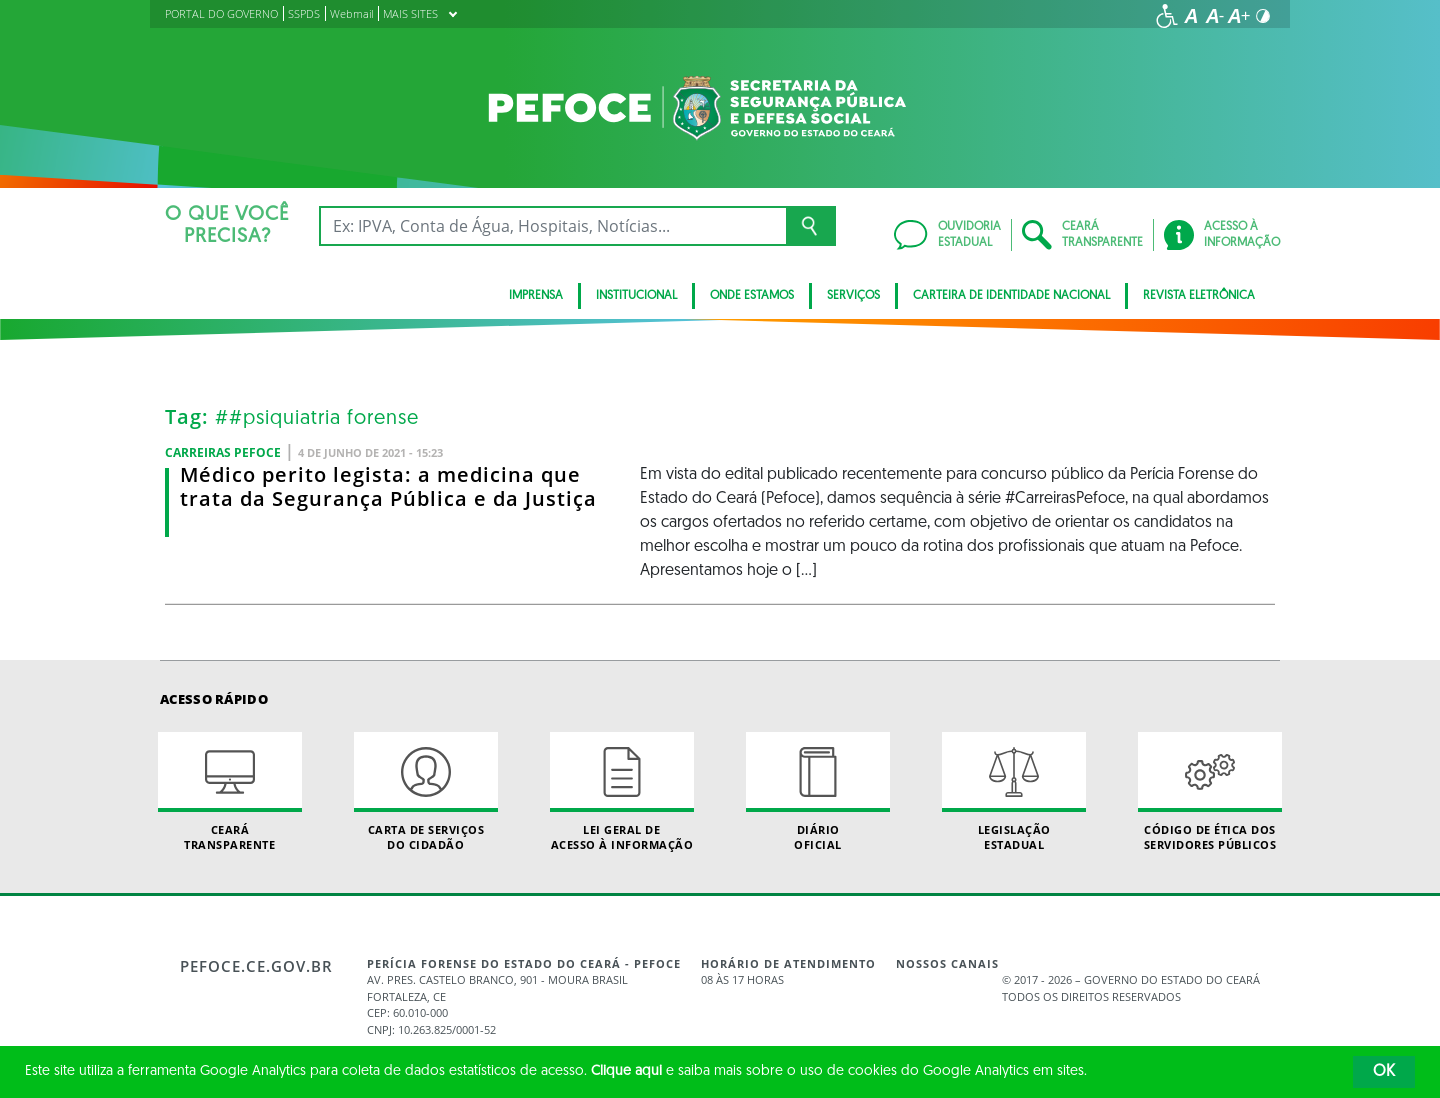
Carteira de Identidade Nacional (1011, 296)
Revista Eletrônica (1199, 296)
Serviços (853, 296)
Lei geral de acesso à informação (622, 792)
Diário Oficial (818, 792)
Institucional (636, 296)
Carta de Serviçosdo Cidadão (426, 792)
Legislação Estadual (1014, 792)
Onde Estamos (752, 296)
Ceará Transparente (230, 792)
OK (1384, 1072)
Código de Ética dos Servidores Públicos (1210, 792)
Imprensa (536, 296)
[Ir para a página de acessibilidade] (1167, 16)
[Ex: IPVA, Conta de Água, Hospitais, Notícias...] (552, 226)
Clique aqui (626, 1071)
